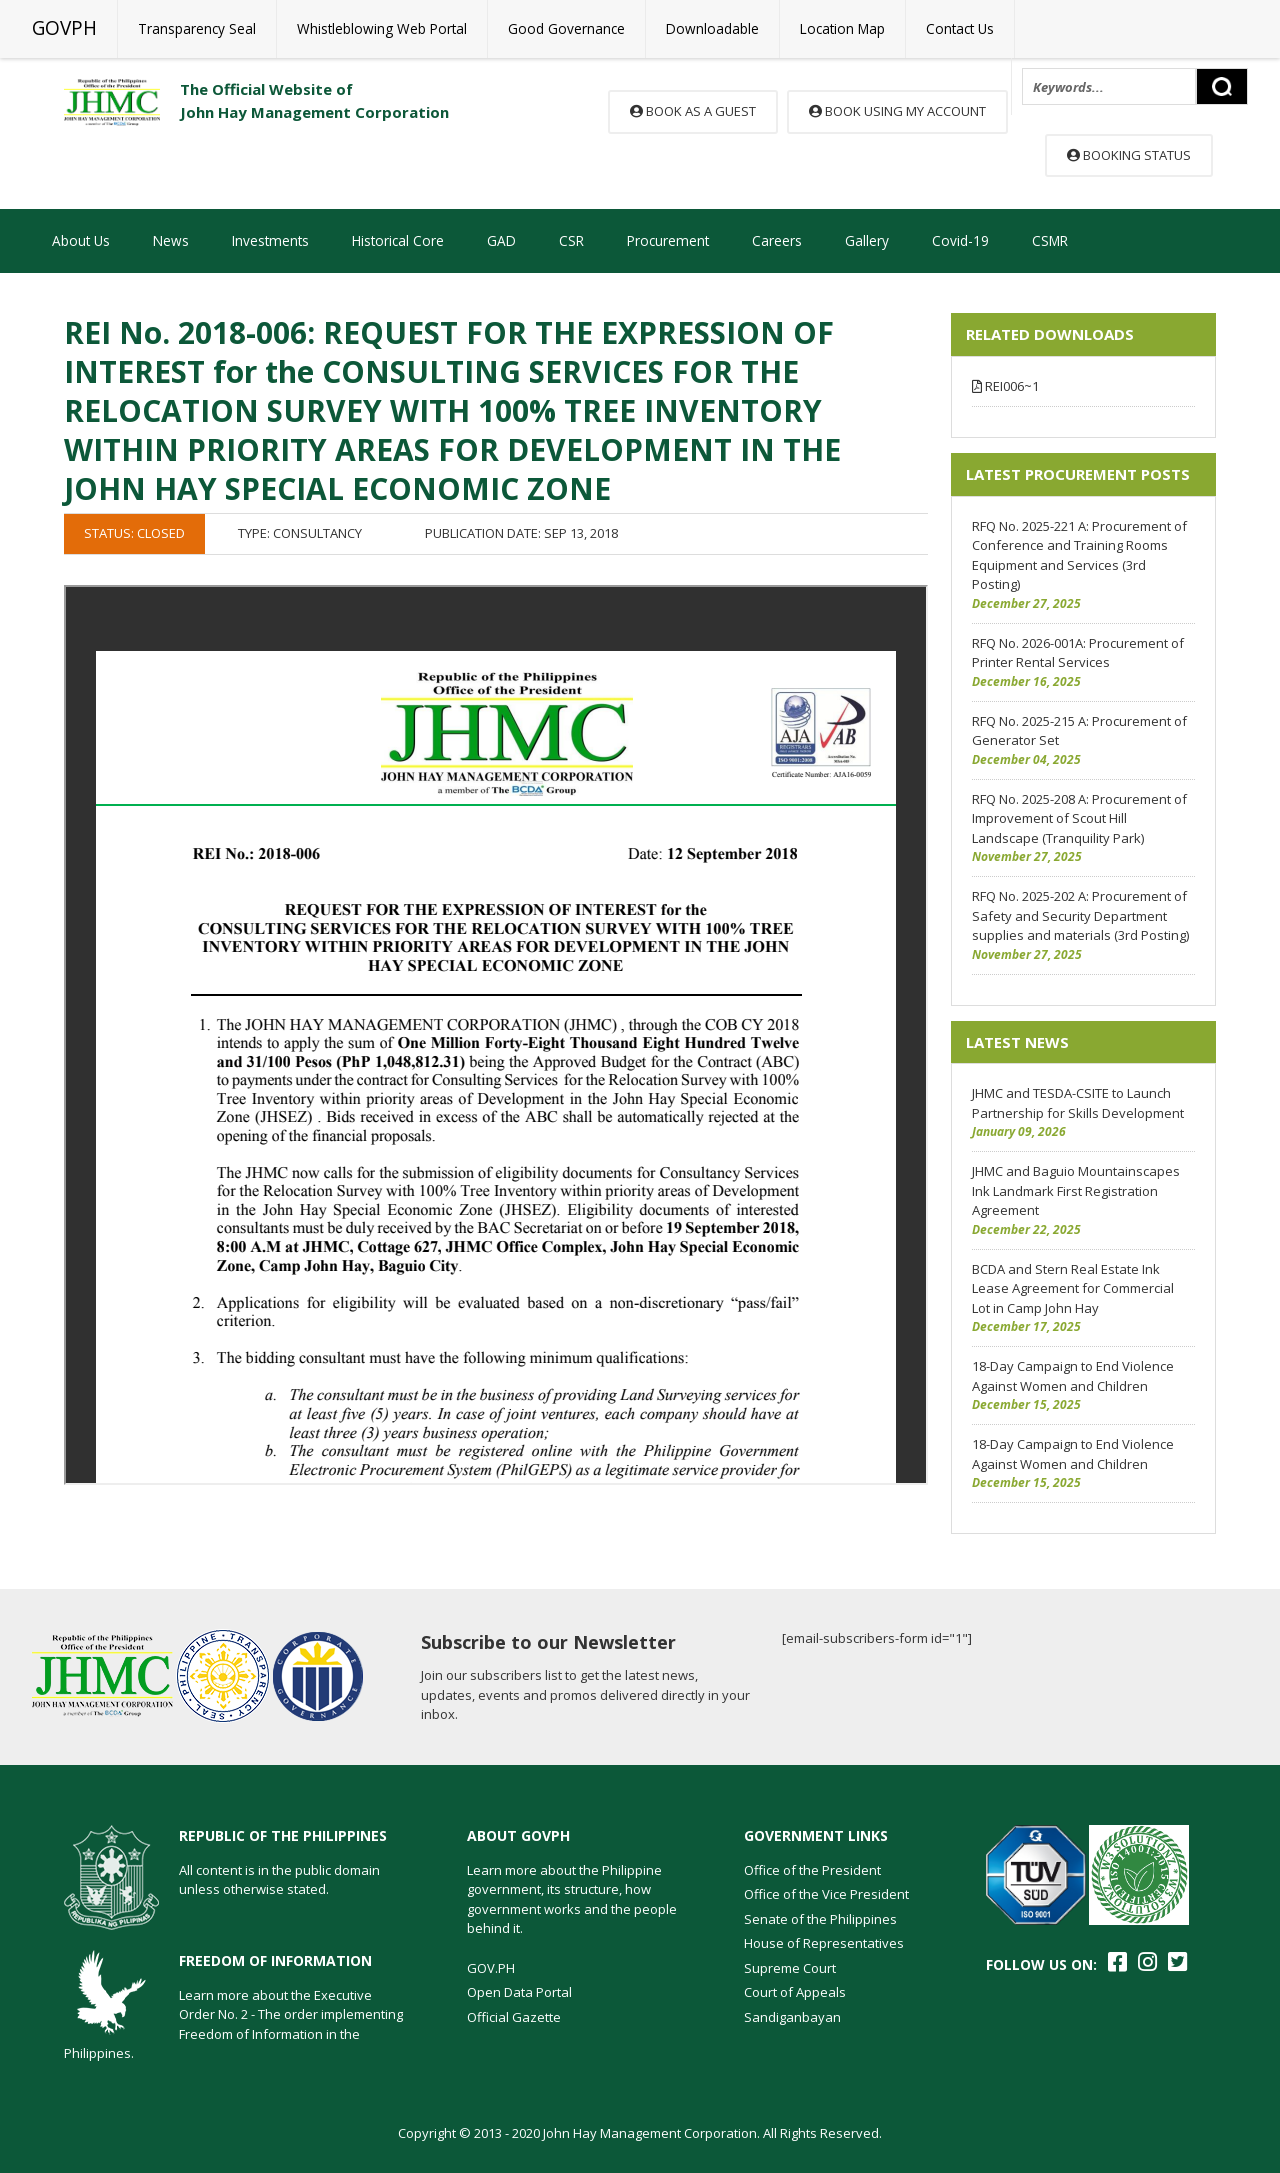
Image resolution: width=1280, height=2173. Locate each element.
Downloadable (712, 28)
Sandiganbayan (792, 2017)
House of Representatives (824, 1943)
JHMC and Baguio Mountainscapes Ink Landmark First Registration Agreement (1076, 1190)
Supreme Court (790, 1968)
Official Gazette (514, 2017)
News (171, 240)
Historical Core (398, 240)
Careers (777, 240)
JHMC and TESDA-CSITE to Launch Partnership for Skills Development (1078, 1103)
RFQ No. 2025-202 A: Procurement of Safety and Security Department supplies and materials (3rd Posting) (1080, 915)
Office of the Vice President (826, 1894)
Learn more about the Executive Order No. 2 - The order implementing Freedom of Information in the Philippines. (233, 2024)
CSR (571, 240)
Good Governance (566, 28)
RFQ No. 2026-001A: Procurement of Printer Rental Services (1078, 653)
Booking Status (1129, 155)
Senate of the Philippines (820, 1919)
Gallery (867, 240)
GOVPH (64, 28)
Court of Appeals (795, 1992)
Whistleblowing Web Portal (382, 28)
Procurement (668, 240)
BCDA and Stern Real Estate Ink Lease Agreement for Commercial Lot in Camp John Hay (1073, 1288)
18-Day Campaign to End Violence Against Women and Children (1073, 1376)
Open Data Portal (519, 1992)
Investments (270, 240)
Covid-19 (960, 240)
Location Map (842, 28)
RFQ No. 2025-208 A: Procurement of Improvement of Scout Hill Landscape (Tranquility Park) (1079, 818)
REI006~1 (1005, 386)
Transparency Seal (197, 28)
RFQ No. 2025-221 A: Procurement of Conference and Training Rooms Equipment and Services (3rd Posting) (1079, 555)
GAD (501, 240)
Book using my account (897, 111)
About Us (81, 240)
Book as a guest (693, 111)
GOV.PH (491, 1968)
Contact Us (960, 28)
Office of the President (812, 1870)
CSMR (1050, 240)
